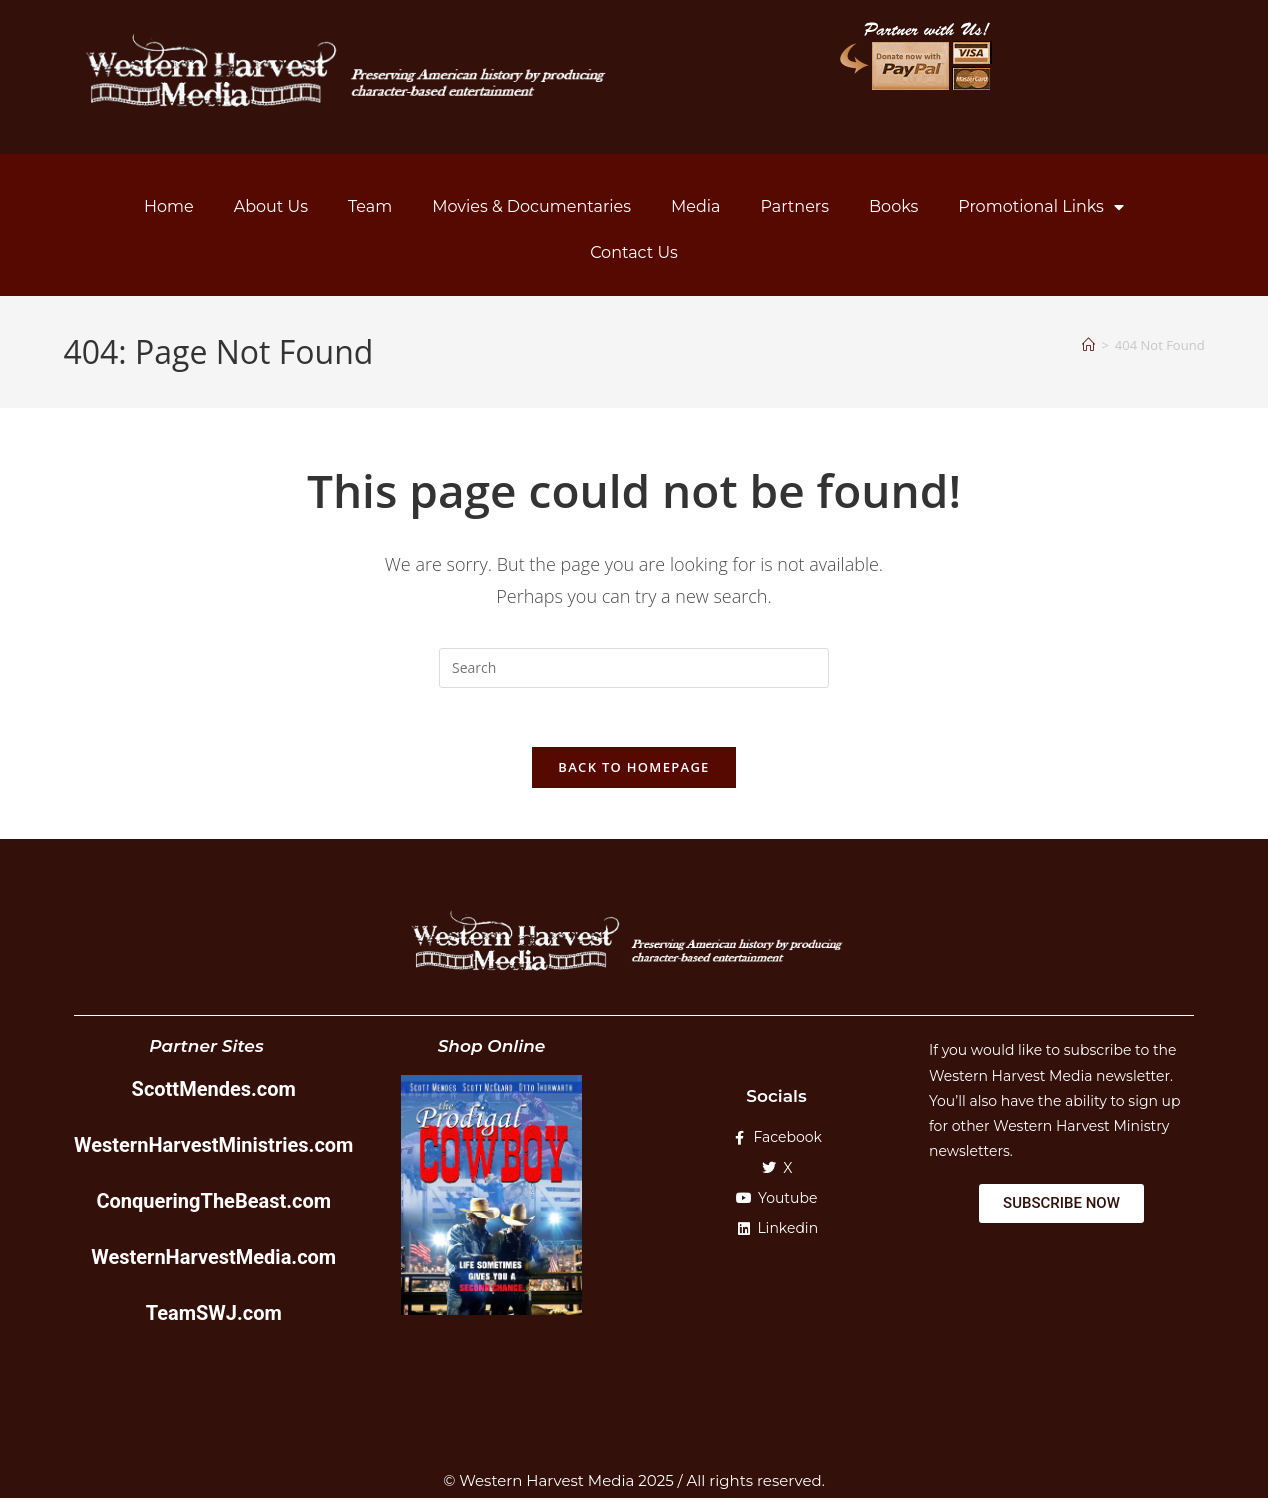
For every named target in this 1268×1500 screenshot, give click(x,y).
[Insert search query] (634, 668)
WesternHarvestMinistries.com (213, 1147)
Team (370, 206)
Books (893, 206)
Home (169, 206)
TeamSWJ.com (214, 1315)
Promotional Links (1041, 207)
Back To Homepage (633, 769)
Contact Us (634, 252)
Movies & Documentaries (531, 206)
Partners (795, 206)
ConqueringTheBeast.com (213, 1203)
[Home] (1088, 345)
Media (696, 206)
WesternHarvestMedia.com (213, 1259)
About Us (271, 206)
